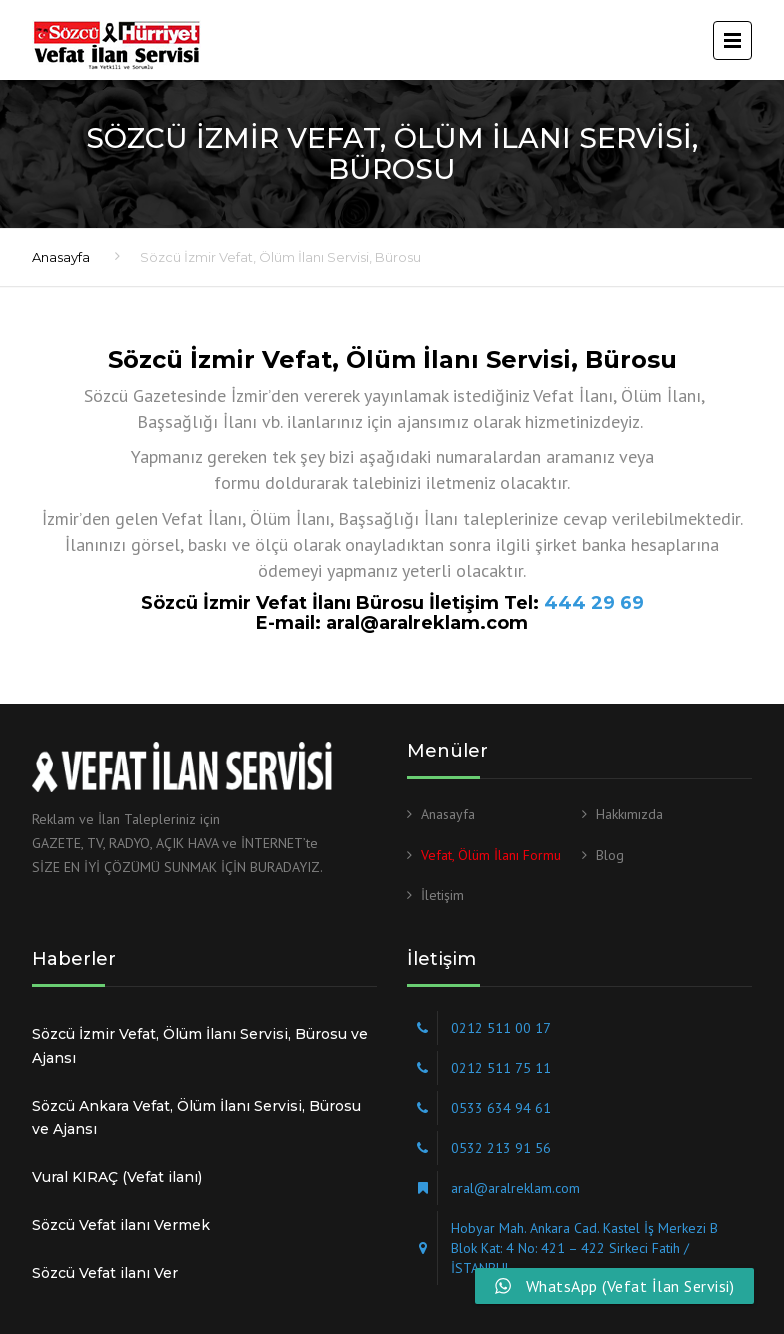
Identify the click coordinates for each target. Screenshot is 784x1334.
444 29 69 (594, 603)
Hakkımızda (629, 814)
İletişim (442, 895)
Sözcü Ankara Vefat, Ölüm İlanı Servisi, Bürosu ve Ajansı (196, 1118)
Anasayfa (61, 257)
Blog (610, 855)
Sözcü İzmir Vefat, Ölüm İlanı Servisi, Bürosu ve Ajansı (200, 1046)
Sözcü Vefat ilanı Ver (105, 1273)
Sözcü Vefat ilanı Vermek (121, 1225)
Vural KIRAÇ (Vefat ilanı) (117, 1177)
